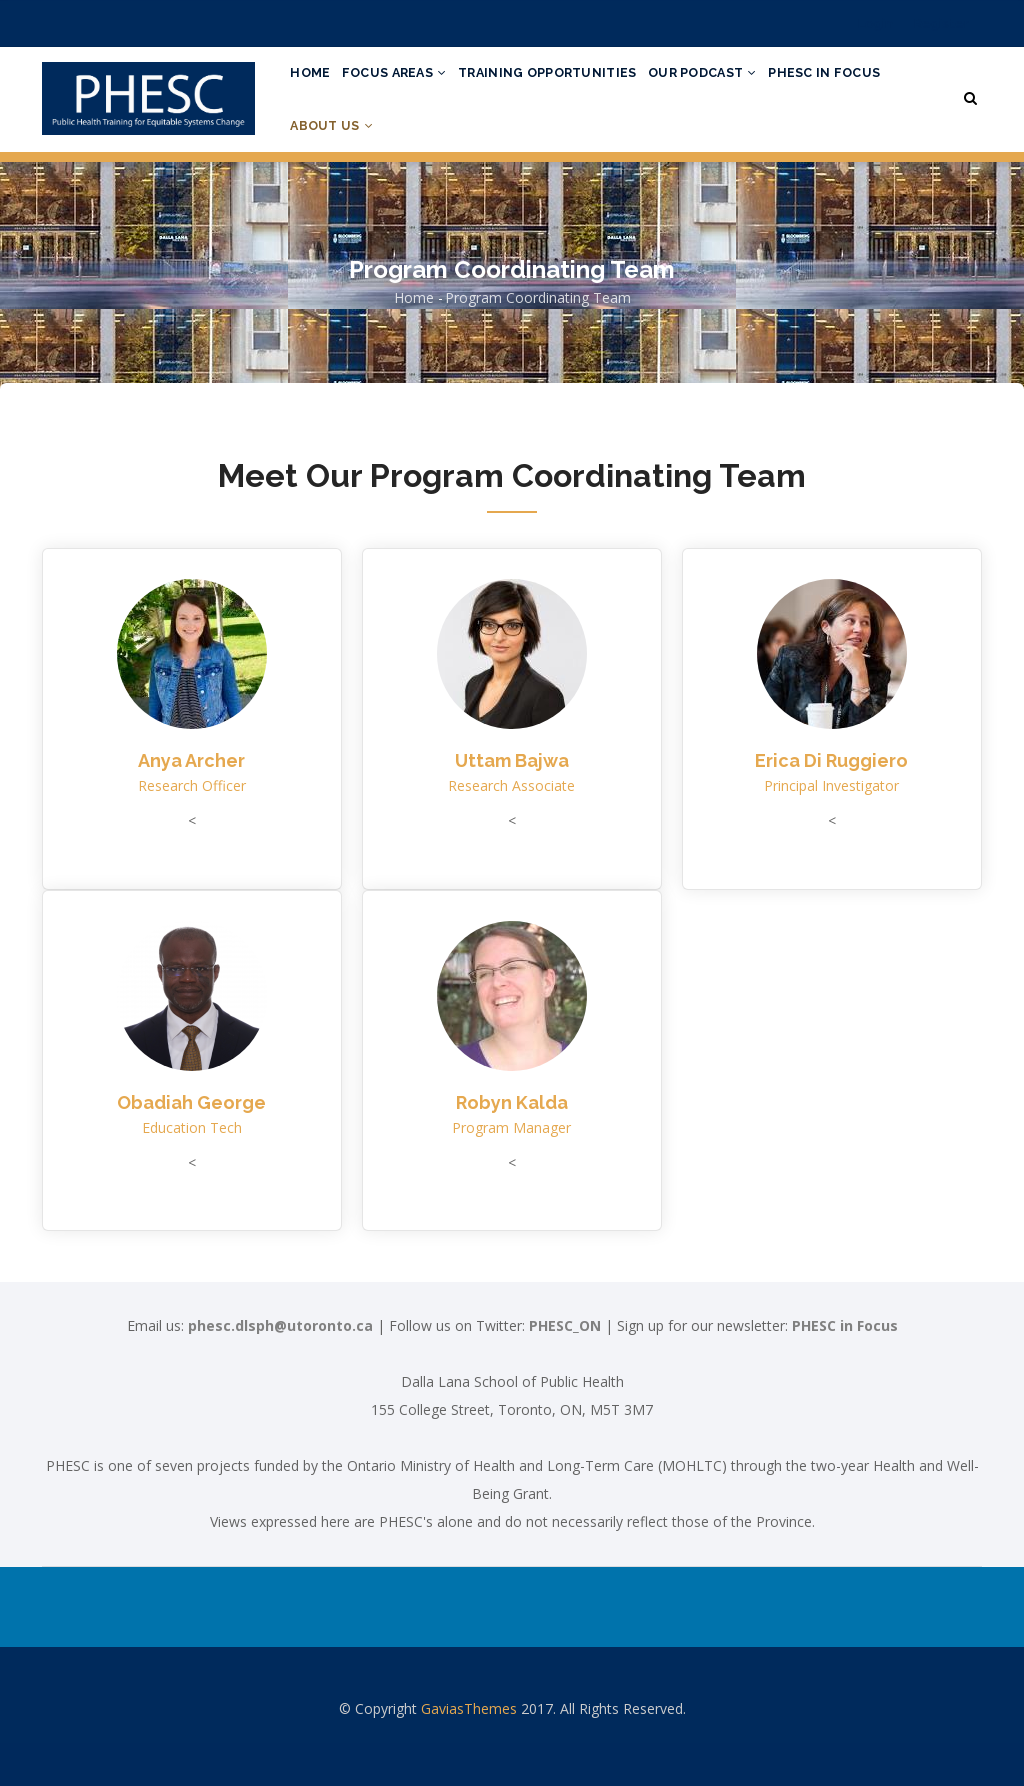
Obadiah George (191, 1144)
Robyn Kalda (512, 1144)
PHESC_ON (565, 1368)
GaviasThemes (469, 1751)
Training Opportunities (571, 83)
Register (941, 23)
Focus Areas (408, 83)
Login (875, 23)
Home (315, 83)
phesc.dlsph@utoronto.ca (280, 1368)
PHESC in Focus (351, 157)
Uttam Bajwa (512, 803)
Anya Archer (191, 803)
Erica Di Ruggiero (831, 803)
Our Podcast (737, 83)
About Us (468, 157)
